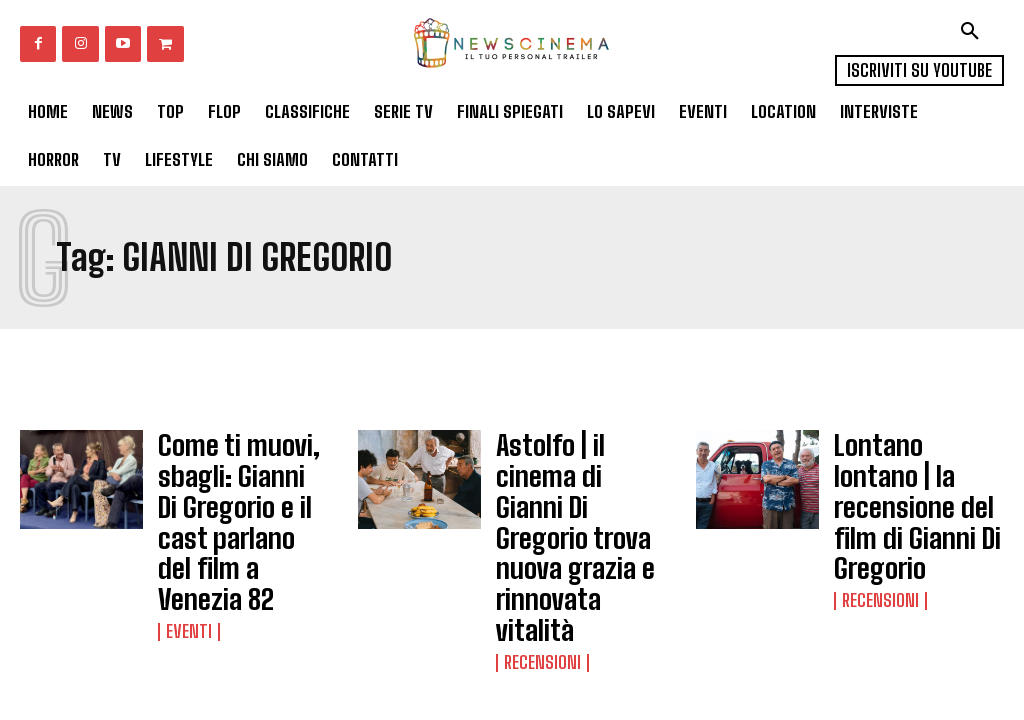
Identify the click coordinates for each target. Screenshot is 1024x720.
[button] (970, 31)
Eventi (186, 556)
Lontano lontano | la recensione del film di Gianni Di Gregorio (914, 467)
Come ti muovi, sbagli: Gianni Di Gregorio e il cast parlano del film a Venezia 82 (228, 485)
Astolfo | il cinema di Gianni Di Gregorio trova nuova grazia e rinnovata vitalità (579, 474)
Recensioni (539, 534)
